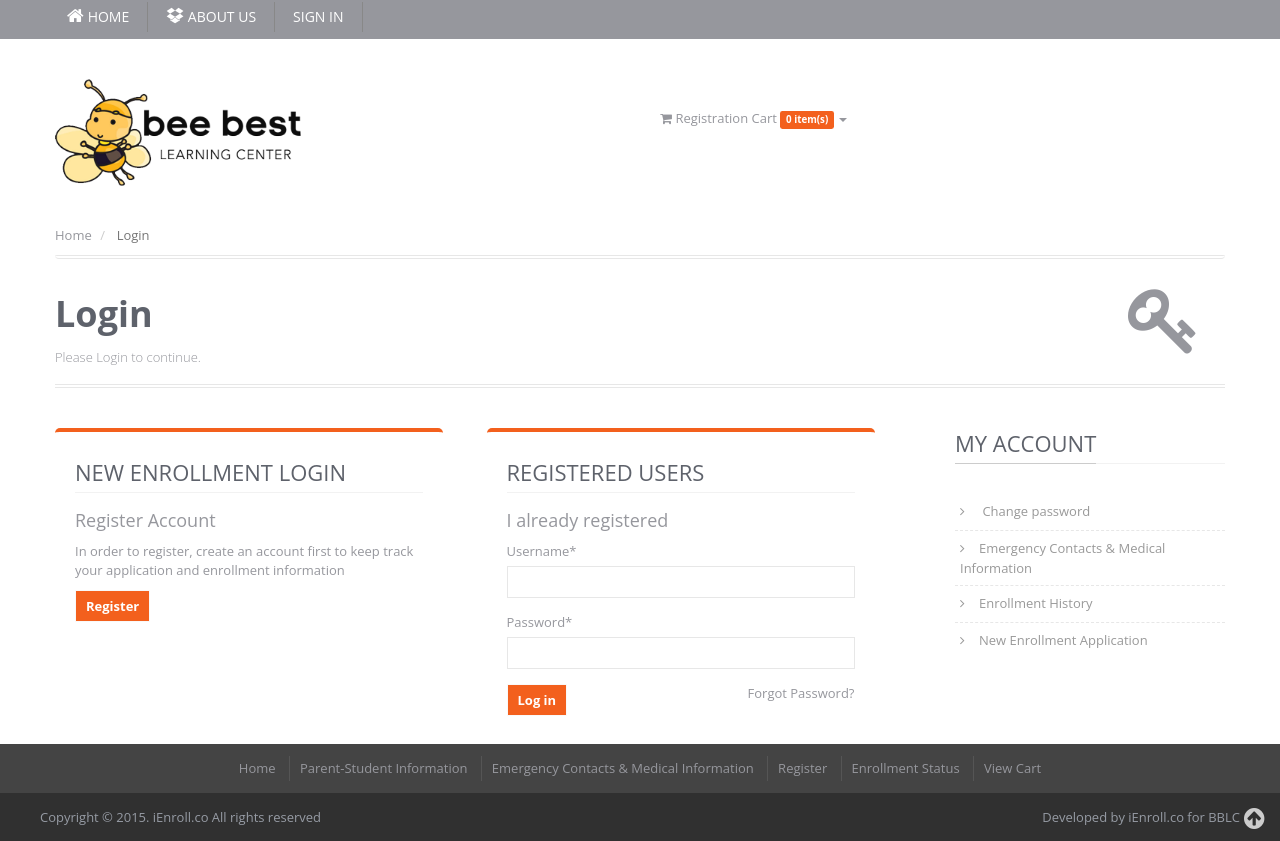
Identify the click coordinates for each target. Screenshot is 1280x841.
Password (540, 622)
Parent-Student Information (384, 768)
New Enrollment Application (1063, 640)
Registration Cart (753, 118)
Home (73, 235)
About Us (211, 16)
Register (112, 606)
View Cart (1012, 768)
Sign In (318, 16)
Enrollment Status (906, 768)
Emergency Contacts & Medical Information (1062, 558)
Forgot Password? (801, 693)
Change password (1034, 511)
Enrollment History (1036, 603)
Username (542, 551)
